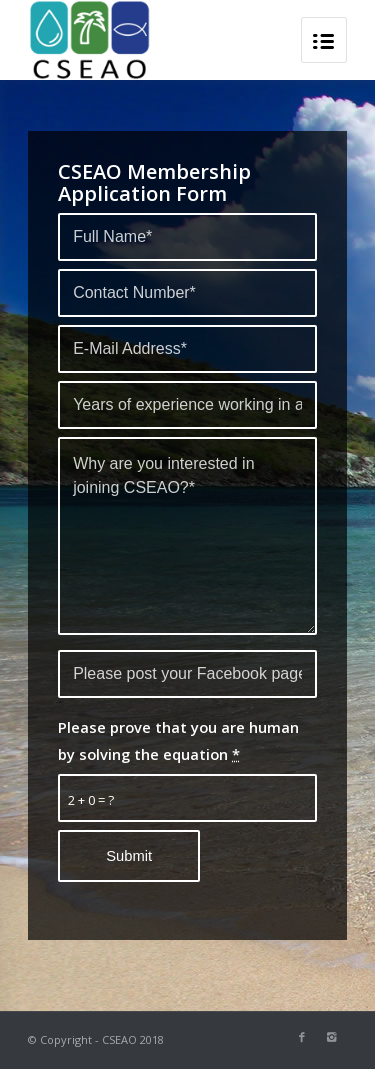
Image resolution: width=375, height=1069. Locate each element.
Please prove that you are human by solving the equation (178, 740)
